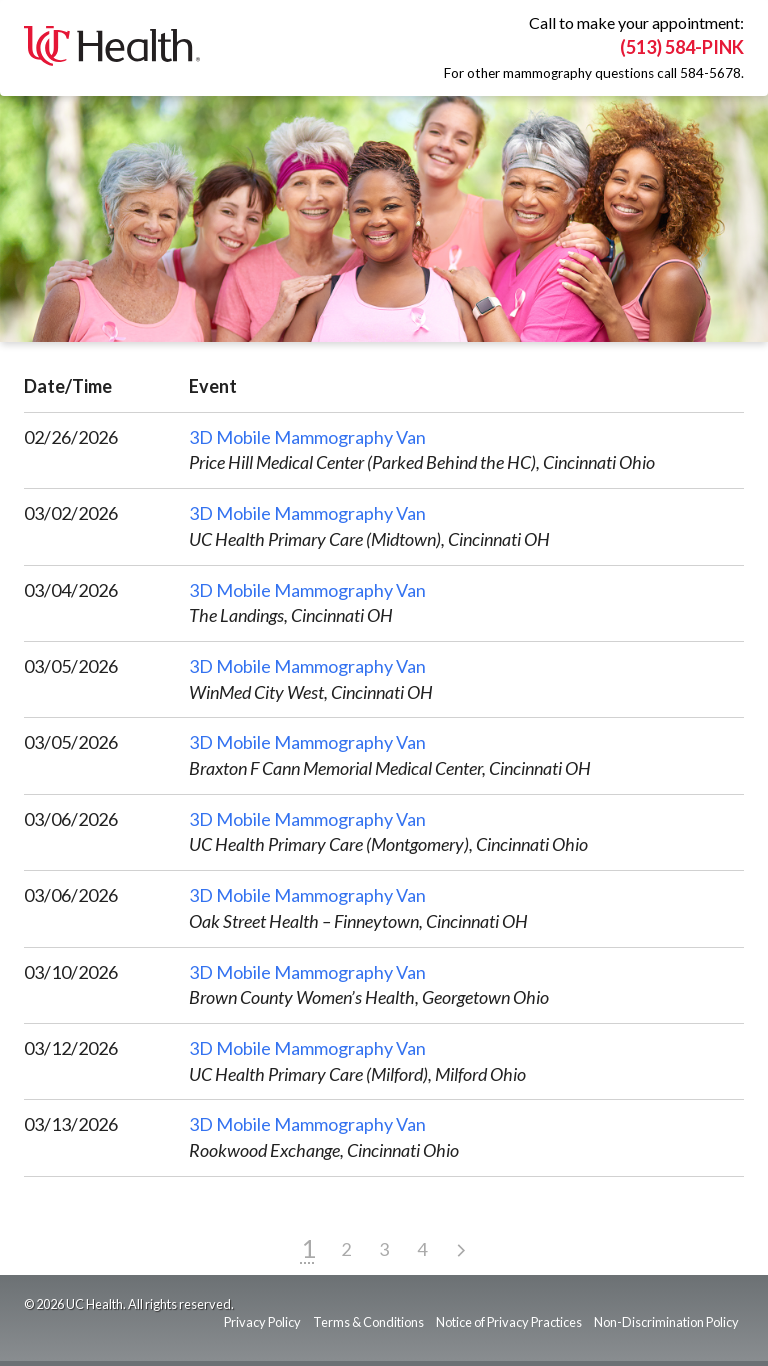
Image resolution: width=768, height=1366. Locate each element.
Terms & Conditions (368, 1322)
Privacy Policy (262, 1322)
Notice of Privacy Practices (509, 1322)
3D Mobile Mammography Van (307, 437)
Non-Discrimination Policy (666, 1322)
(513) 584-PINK (682, 47)
